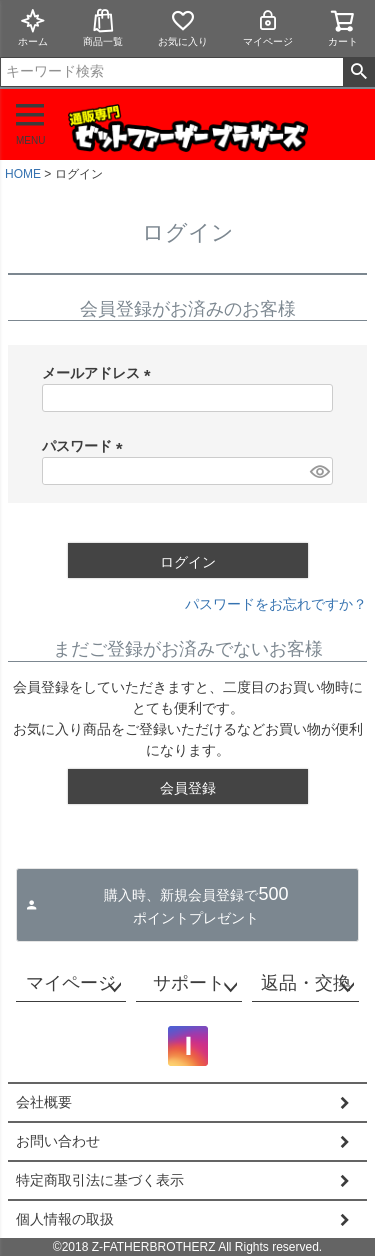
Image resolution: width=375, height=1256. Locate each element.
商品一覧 (103, 27)
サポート (189, 983)
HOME (23, 174)
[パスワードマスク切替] (318, 471)
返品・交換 (306, 983)
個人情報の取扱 (65, 1219)
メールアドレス (100, 373)
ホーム (33, 27)
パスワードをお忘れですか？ (276, 604)
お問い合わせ (58, 1141)
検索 (358, 72)
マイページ (268, 27)
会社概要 (44, 1102)
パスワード (86, 446)
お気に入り (183, 27)
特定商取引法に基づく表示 (100, 1180)
